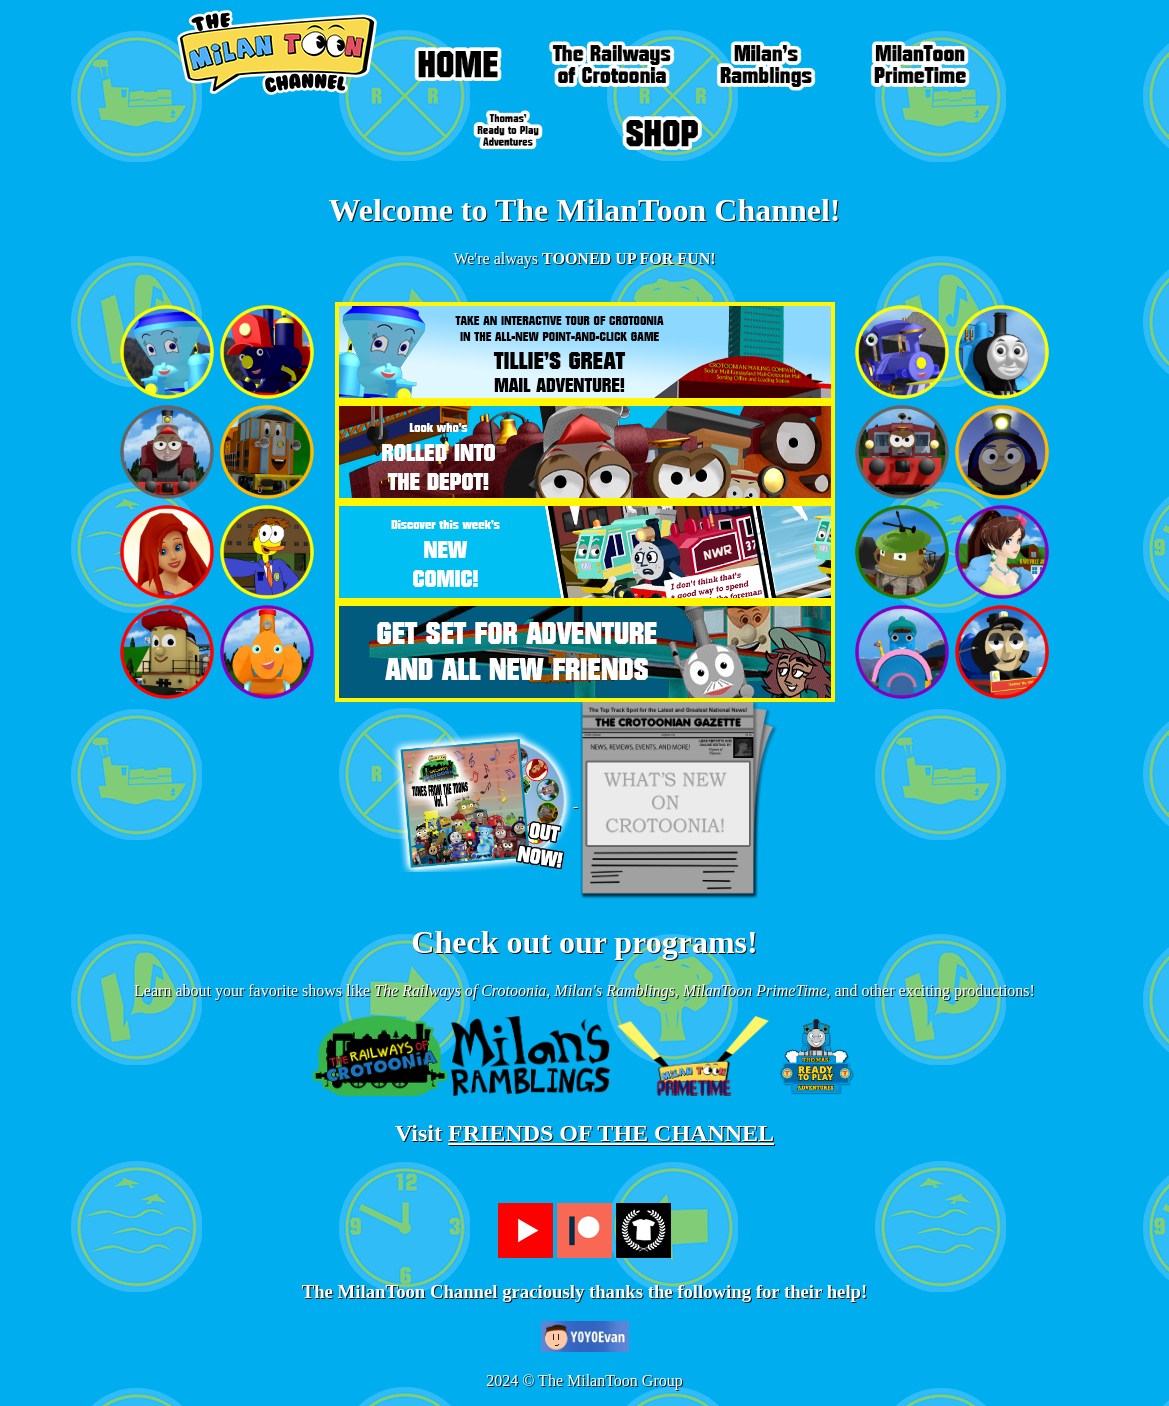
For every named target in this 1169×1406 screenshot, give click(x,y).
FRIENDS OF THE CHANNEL (611, 1133)
